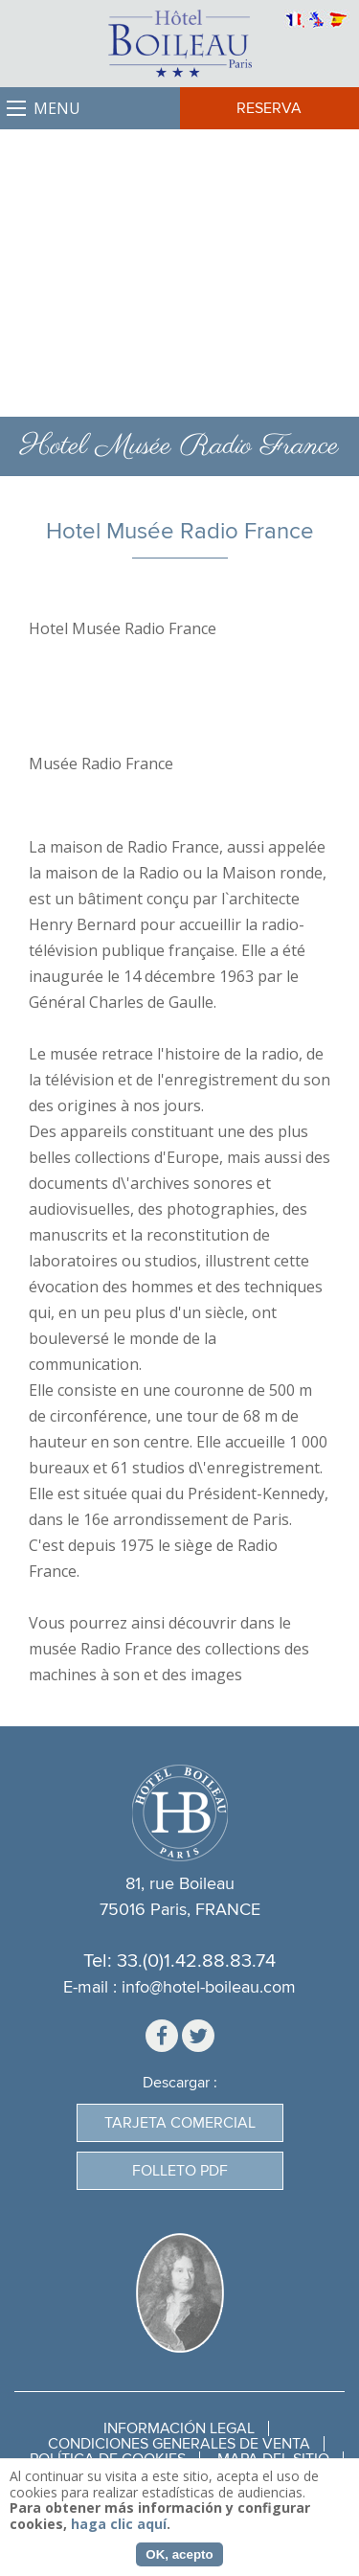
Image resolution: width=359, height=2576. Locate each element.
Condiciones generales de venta (179, 2443)
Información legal (179, 2428)
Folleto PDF (180, 2170)
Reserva (269, 108)
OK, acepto (179, 2554)
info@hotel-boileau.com (209, 1987)
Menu (57, 108)
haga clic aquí (119, 2524)
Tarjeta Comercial (180, 2122)
